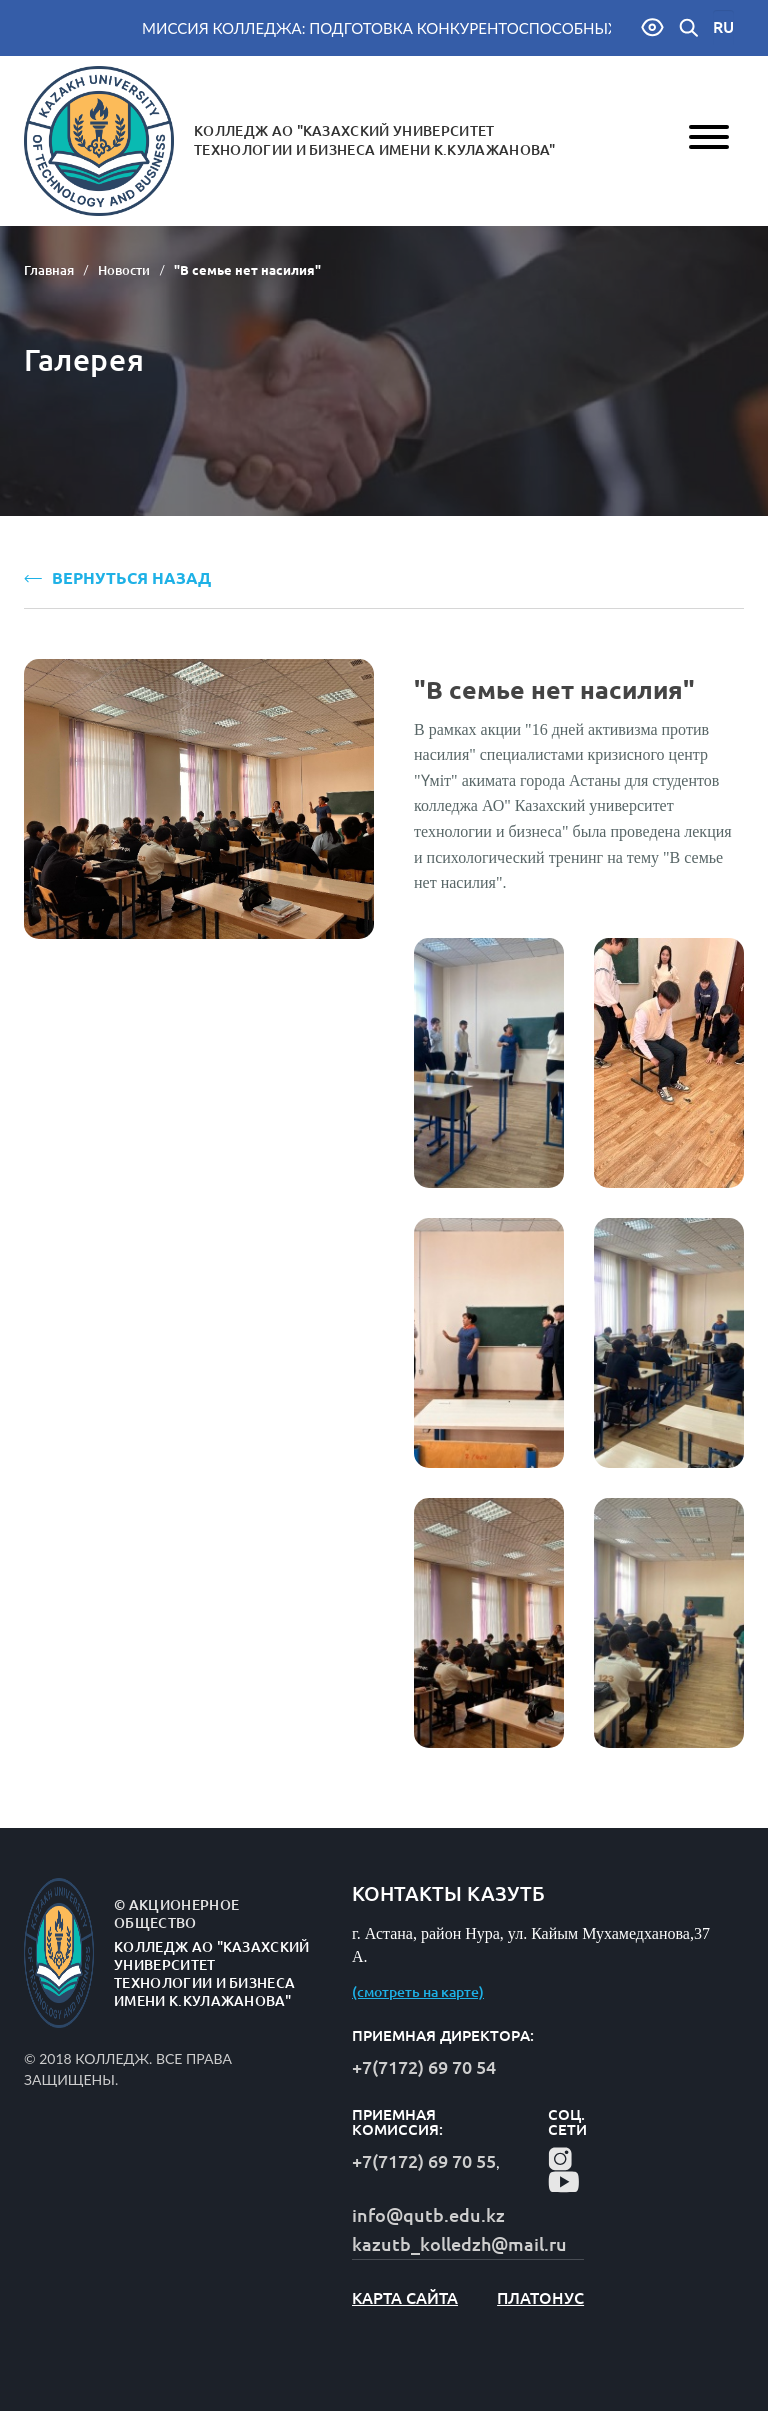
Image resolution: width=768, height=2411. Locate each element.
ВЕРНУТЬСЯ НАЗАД (117, 578)
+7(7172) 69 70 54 (424, 2067)
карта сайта (405, 2298)
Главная (49, 270)
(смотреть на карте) (418, 1992)
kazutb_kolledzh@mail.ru (459, 2244)
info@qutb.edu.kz (428, 2215)
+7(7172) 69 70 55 (424, 2161)
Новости (124, 270)
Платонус (540, 2298)
